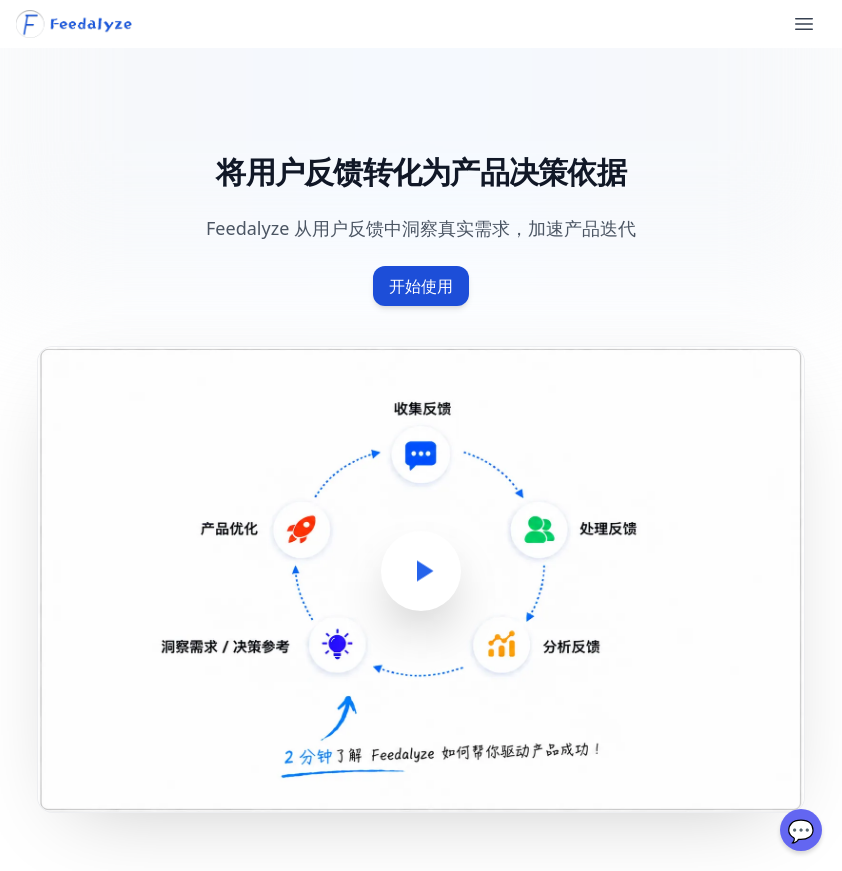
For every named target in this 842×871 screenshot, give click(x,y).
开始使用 (421, 286)
